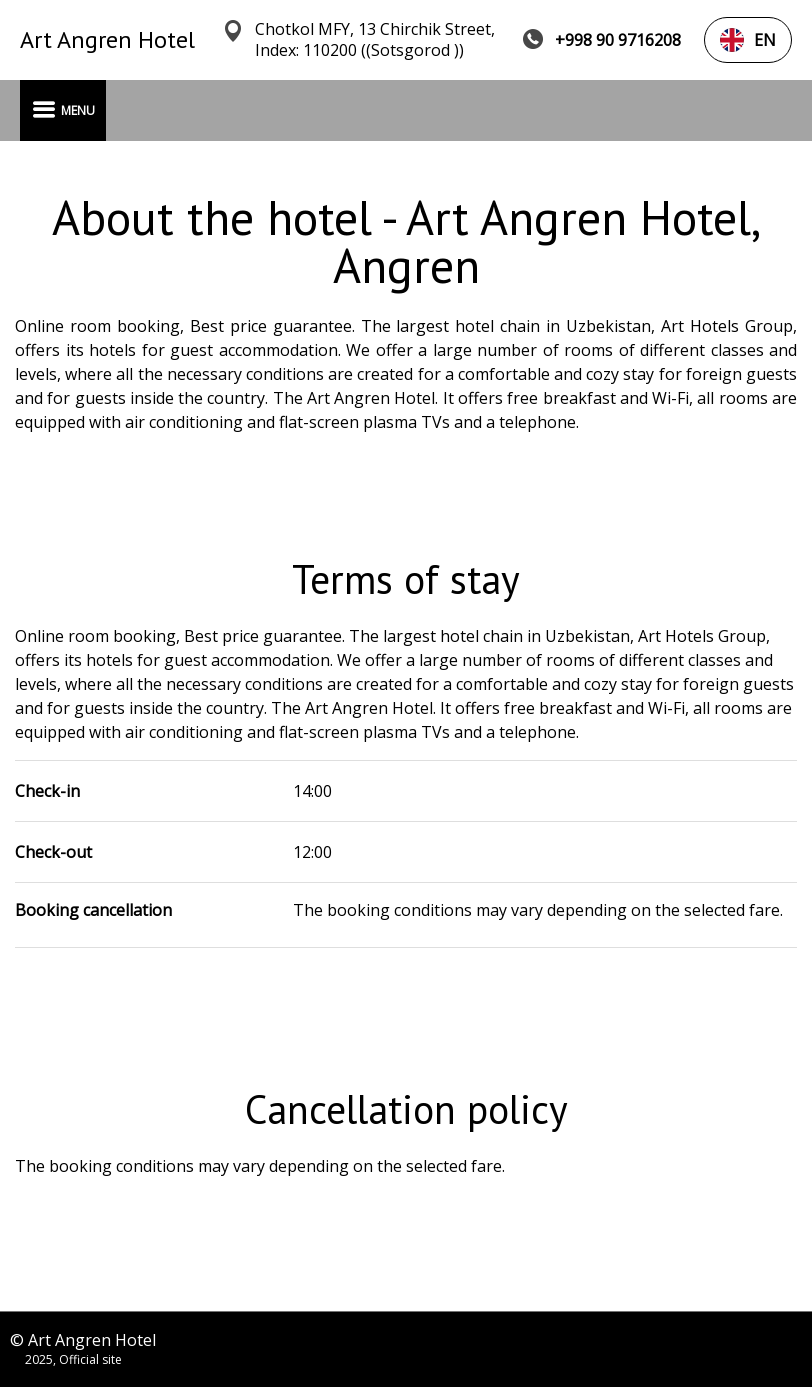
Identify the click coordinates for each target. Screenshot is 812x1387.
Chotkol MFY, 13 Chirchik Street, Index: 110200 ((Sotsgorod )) (375, 40)
